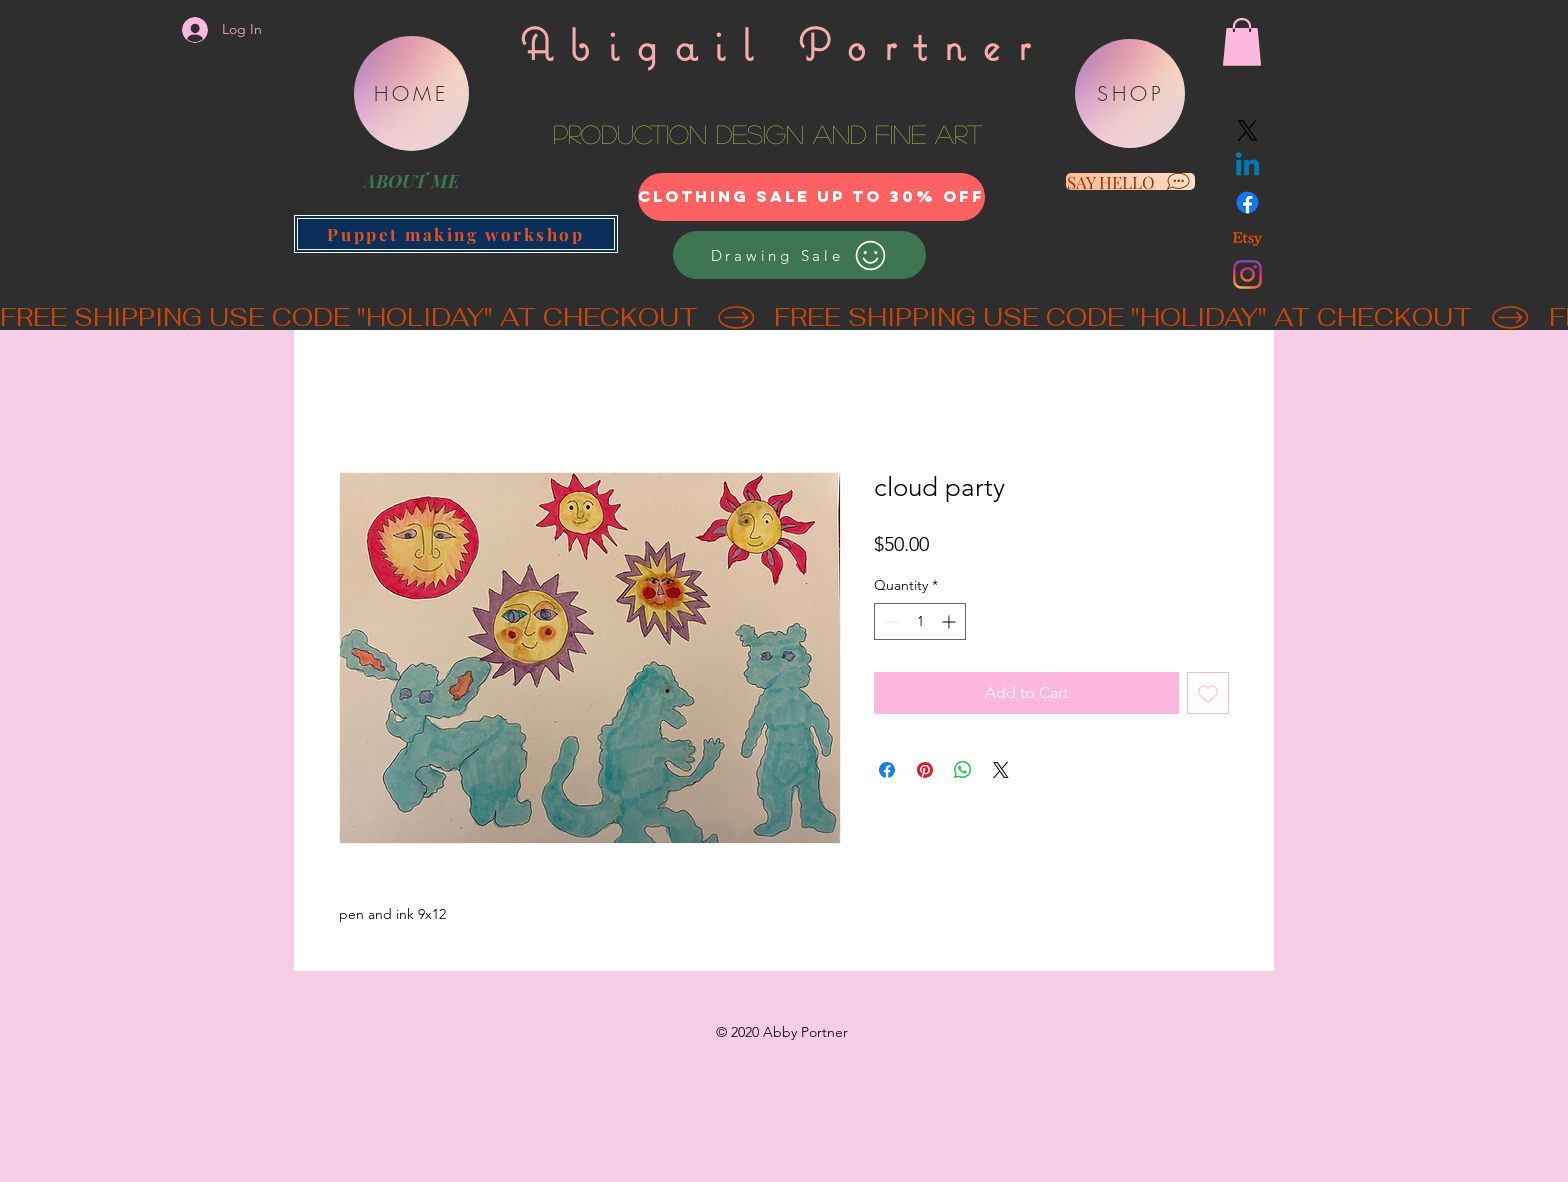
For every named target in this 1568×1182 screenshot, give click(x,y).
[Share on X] (1001, 770)
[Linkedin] (1247, 166)
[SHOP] (1130, 93)
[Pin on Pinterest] (925, 770)
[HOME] (411, 93)
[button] (1242, 42)
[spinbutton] (920, 621)
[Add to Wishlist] (1208, 693)
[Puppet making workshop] (456, 234)
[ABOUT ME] (411, 181)
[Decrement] (889, 621)
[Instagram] (1247, 274)
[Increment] (950, 621)
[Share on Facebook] (887, 770)
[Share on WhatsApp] (963, 770)
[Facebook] (1247, 202)
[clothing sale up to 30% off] (811, 197)
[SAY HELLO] (1130, 181)
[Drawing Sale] (799, 255)
